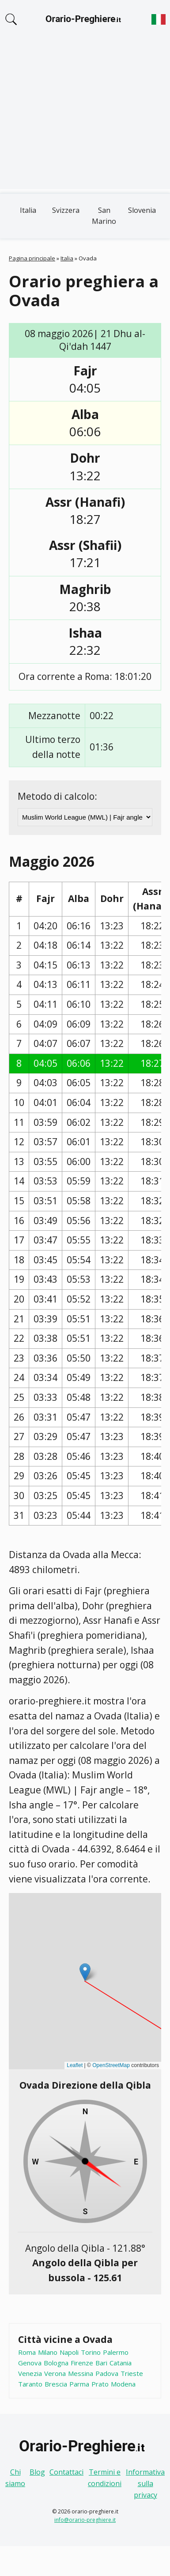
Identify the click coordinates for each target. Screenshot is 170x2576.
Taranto (30, 2383)
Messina (80, 2373)
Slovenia (142, 210)
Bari (101, 2362)
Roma (27, 2352)
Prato (100, 2383)
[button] (85, 1972)
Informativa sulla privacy (145, 2483)
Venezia (30, 2373)
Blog (37, 2472)
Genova (30, 2362)
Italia (28, 210)
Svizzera (65, 210)
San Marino (104, 215)
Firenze (82, 2362)
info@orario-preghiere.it (85, 2520)
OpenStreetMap (111, 2065)
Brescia (56, 2383)
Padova (106, 2373)
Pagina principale (32, 258)
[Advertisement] (83, 118)
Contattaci (66, 2472)
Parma (79, 2383)
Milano (47, 2352)
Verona (55, 2373)
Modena (123, 2383)
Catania (121, 2362)
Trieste (132, 2373)
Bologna (56, 2362)
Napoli (69, 2352)
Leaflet (75, 2065)
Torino (91, 2352)
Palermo (115, 2352)
